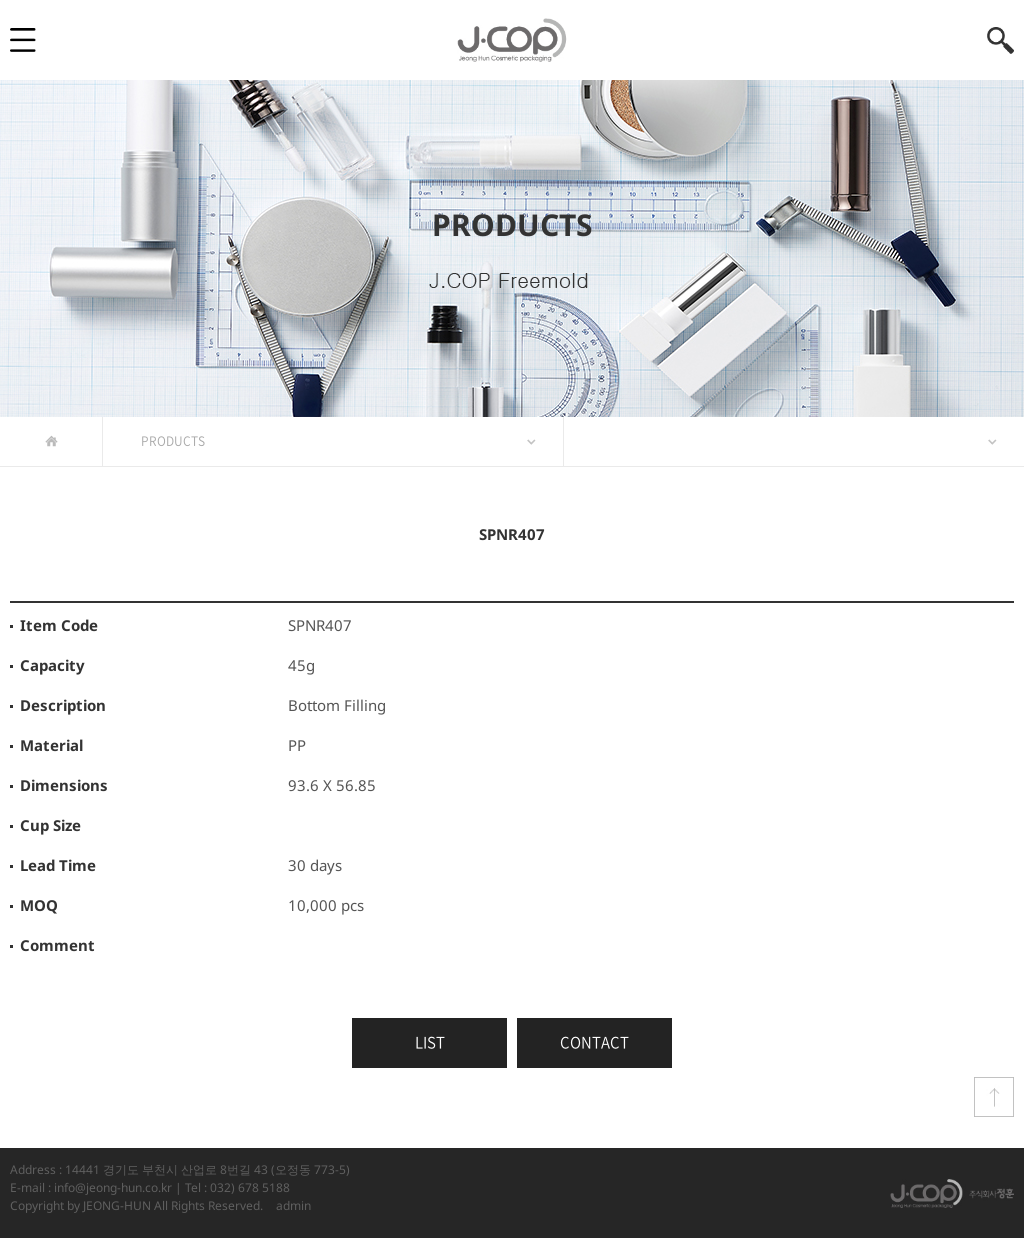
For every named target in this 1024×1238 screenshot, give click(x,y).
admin (293, 1205)
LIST (430, 1042)
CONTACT (594, 1042)
